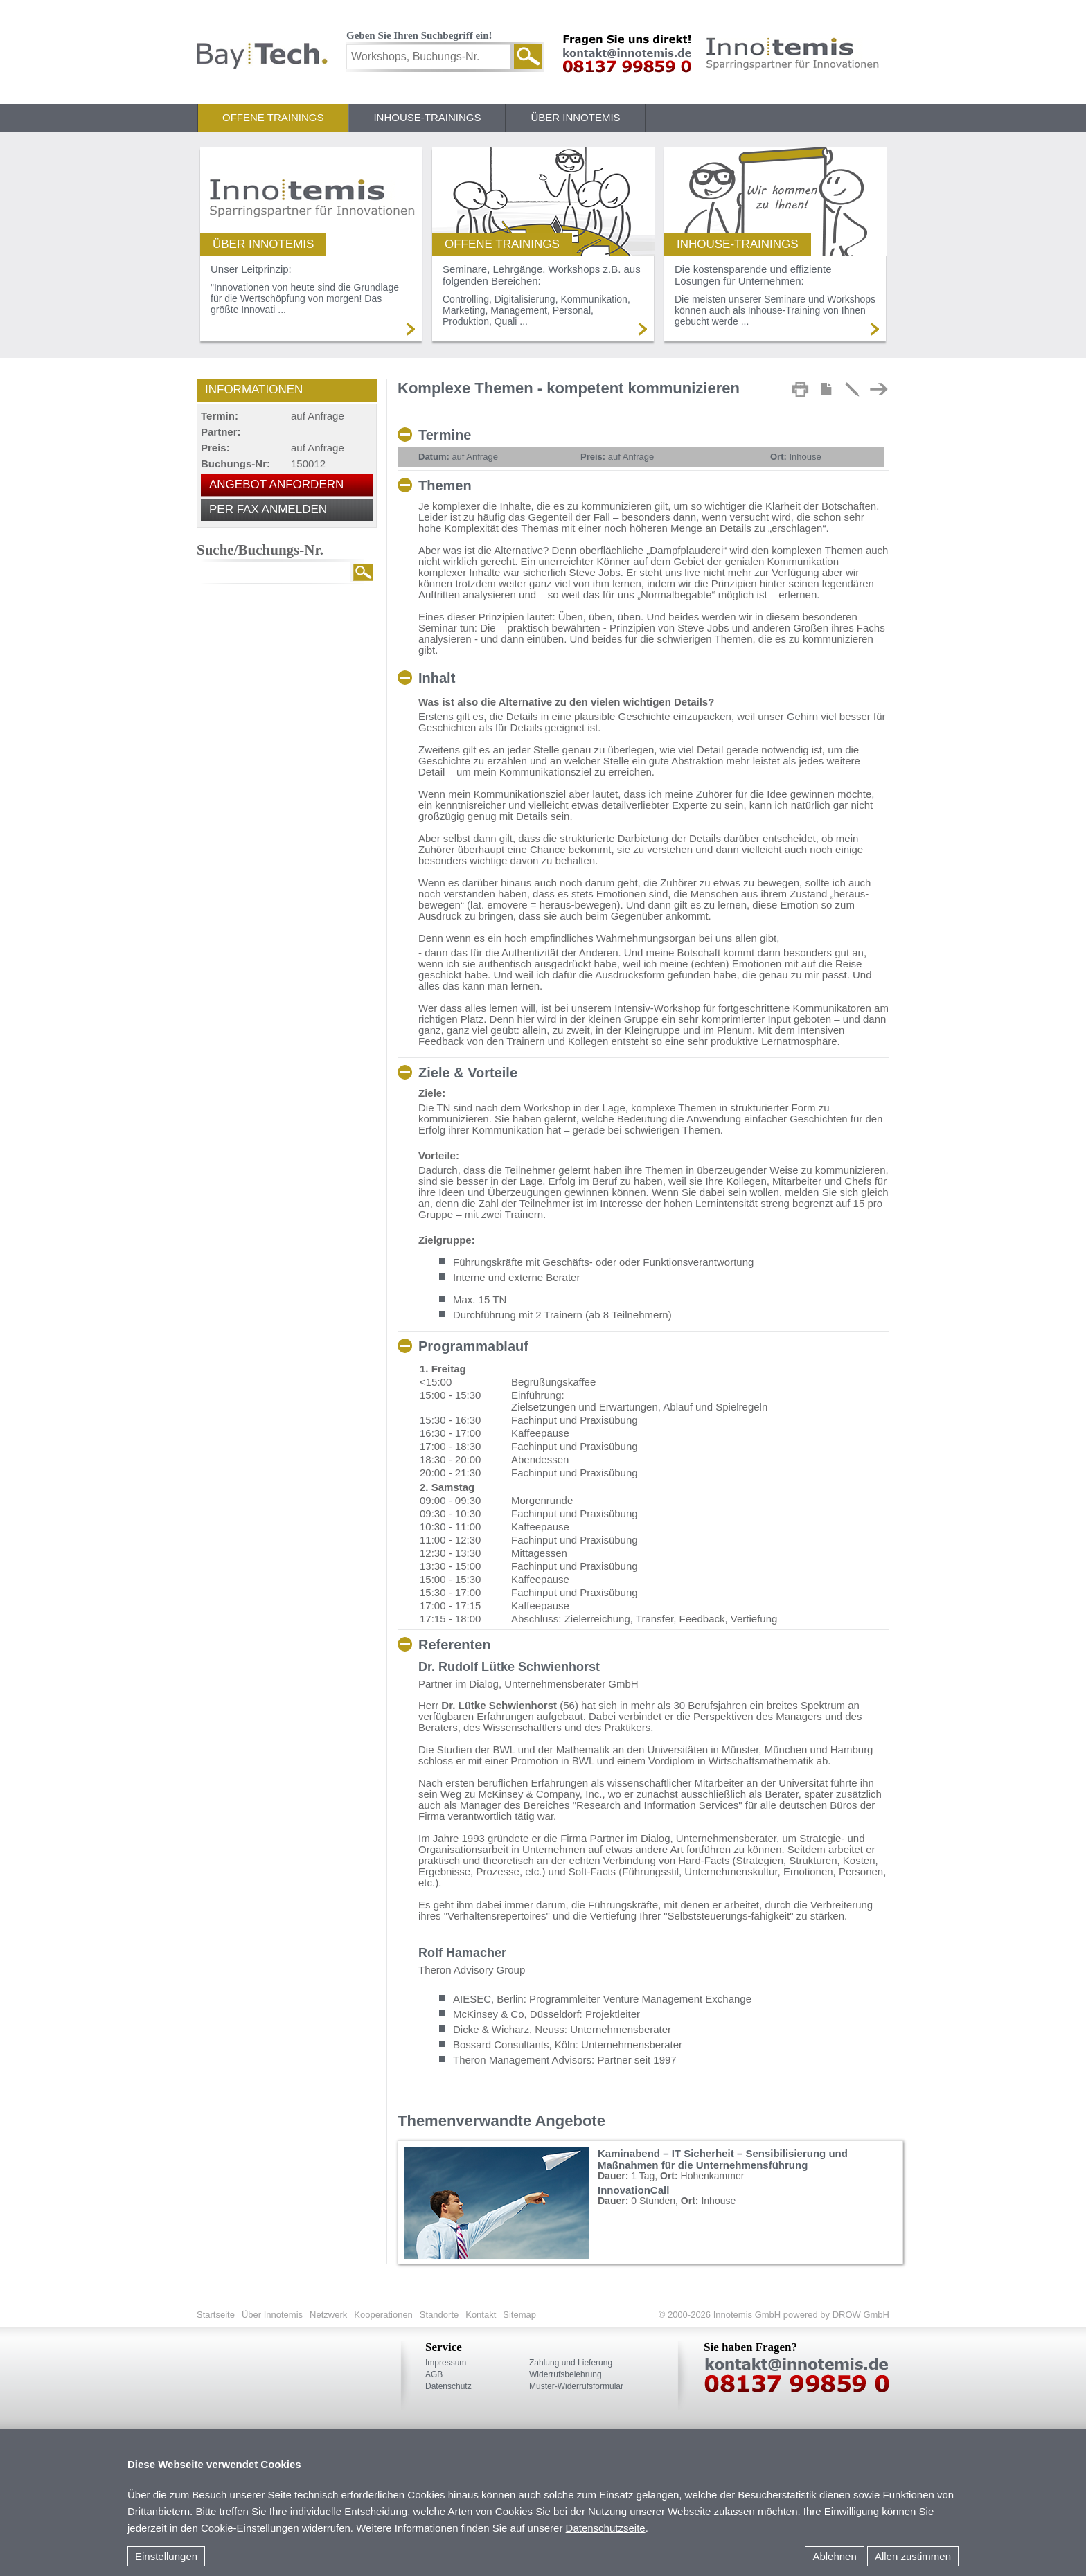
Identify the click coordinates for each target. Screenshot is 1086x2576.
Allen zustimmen (913, 2556)
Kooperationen (383, 2314)
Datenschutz (448, 2386)
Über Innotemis (575, 117)
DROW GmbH (859, 2314)
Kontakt (480, 2314)
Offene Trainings (272, 117)
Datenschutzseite (606, 2528)
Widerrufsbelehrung (565, 2374)
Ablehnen (834, 2556)
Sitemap (519, 2314)
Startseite (216, 2314)
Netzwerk (328, 2314)
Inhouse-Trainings (427, 117)
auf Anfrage (458, 456)
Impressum (445, 2363)
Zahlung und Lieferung (570, 2363)
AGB (434, 2374)
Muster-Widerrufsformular (576, 2386)
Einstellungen (166, 2556)
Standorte (439, 2314)
